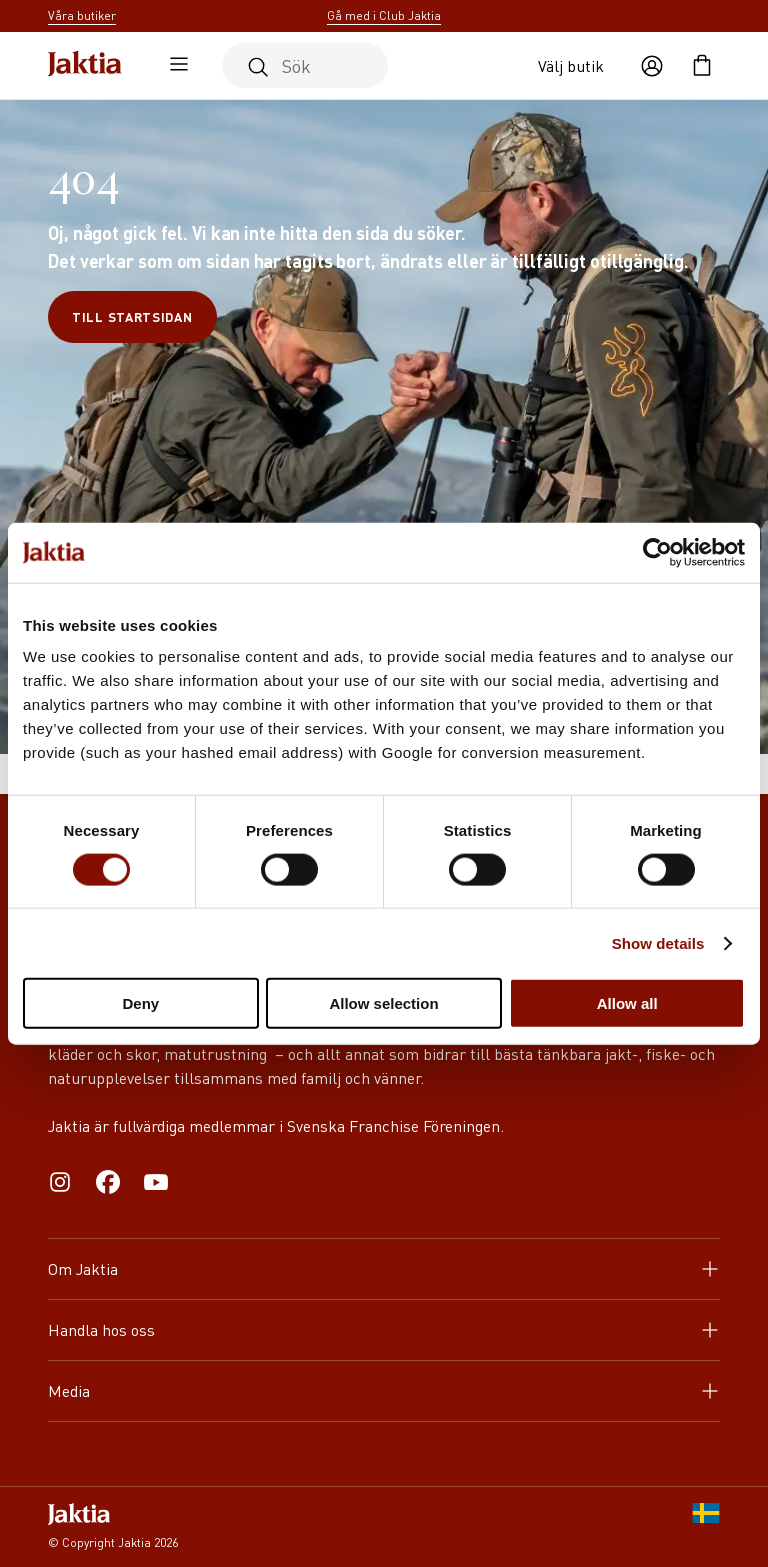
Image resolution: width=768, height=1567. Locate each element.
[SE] (706, 1527)
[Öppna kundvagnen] (702, 66)
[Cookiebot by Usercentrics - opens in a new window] (657, 552)
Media (384, 1390)
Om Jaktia (384, 1268)
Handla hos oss (384, 1329)
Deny (140, 1003)
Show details (658, 942)
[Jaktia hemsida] (85, 65)
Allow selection (383, 1003)
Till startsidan (132, 316)
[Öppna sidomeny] (174, 66)
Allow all (627, 1003)
